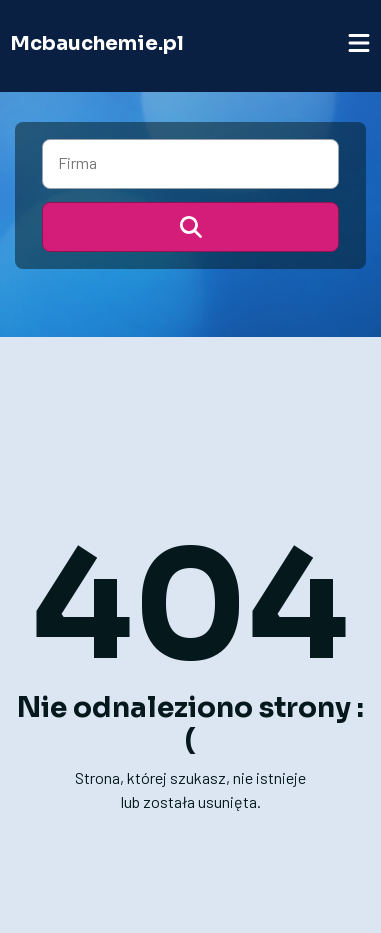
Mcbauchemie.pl (97, 43)
